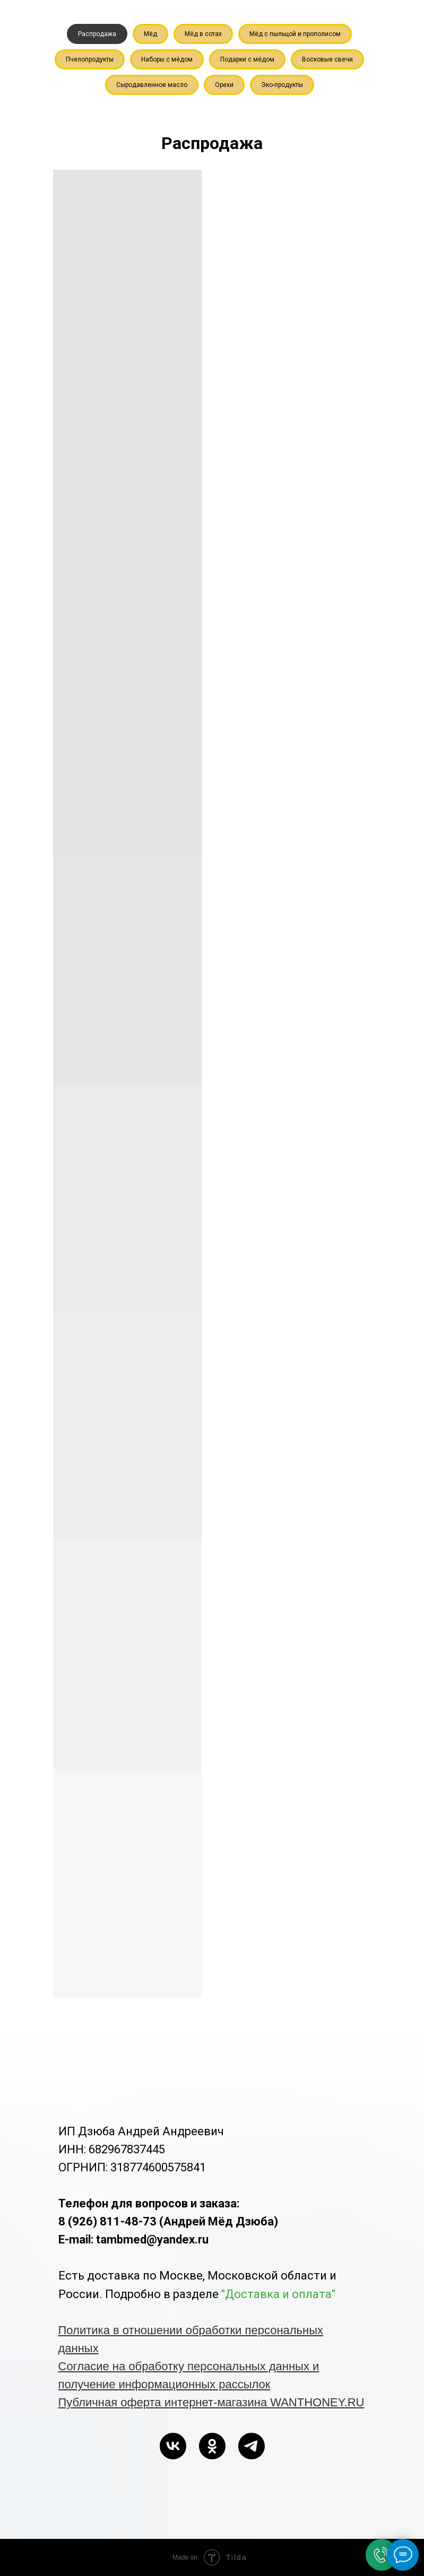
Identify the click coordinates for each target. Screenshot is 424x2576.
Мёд (150, 34)
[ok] (212, 2446)
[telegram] (251, 2446)
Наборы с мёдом (167, 59)
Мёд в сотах (203, 34)
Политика (86, 2330)
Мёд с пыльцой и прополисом (295, 34)
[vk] (173, 2446)
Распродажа (97, 34)
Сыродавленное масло (151, 85)
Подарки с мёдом (247, 59)
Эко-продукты (282, 85)
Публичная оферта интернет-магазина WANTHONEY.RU (211, 2402)
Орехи (224, 85)
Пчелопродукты (90, 59)
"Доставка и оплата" (278, 2294)
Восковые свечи (327, 59)
